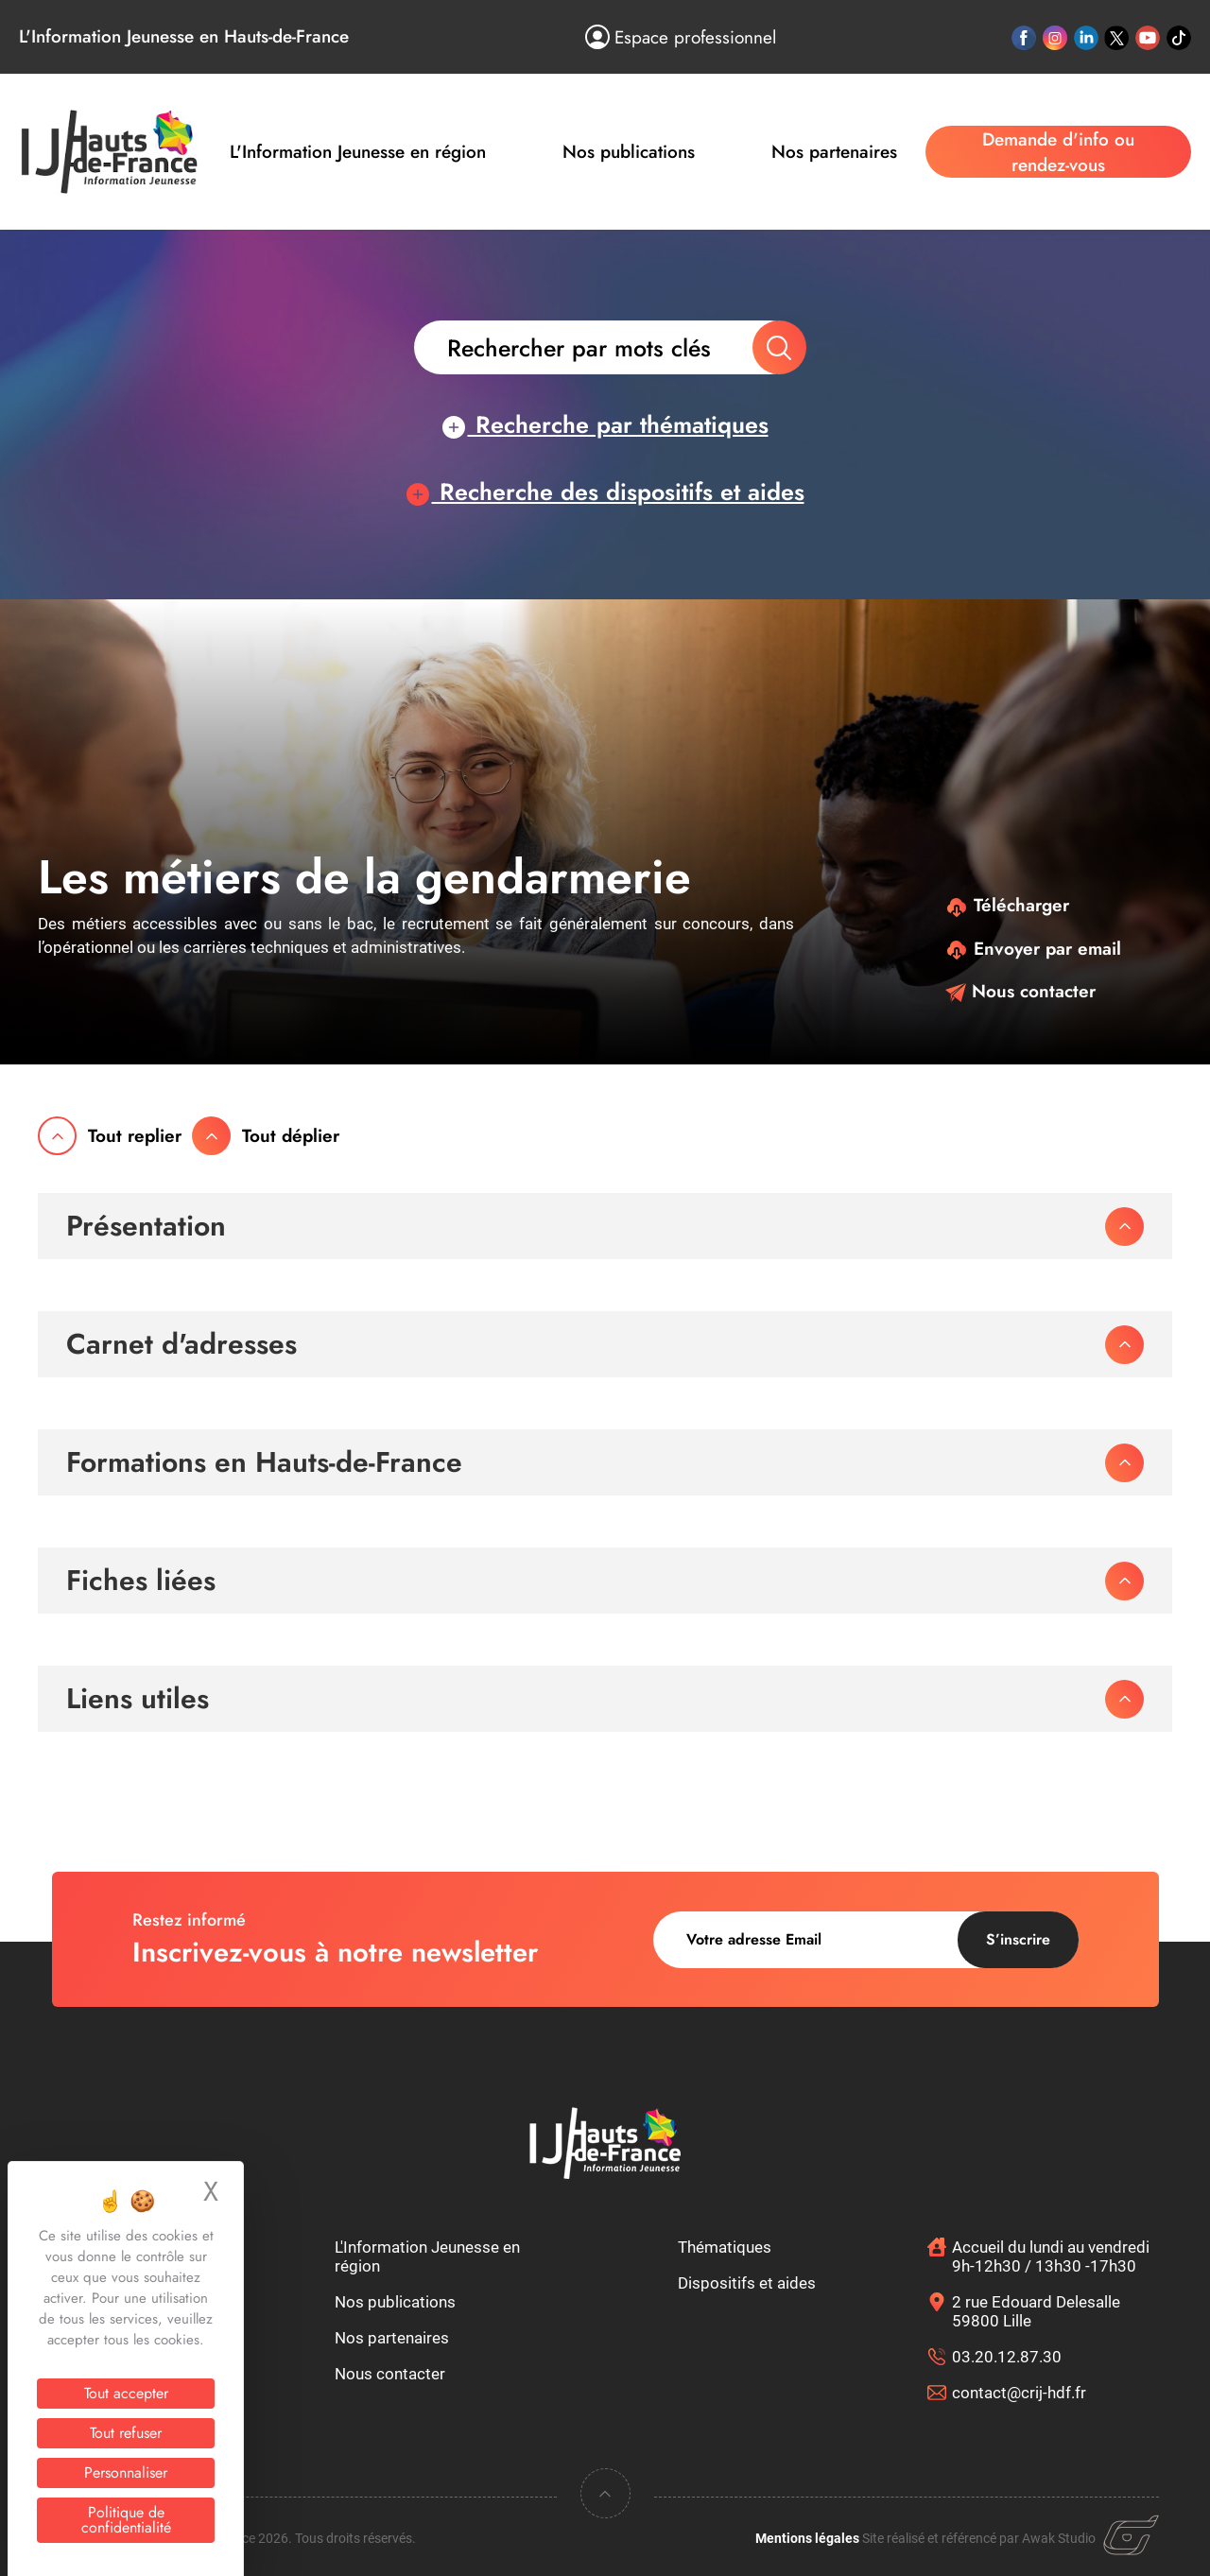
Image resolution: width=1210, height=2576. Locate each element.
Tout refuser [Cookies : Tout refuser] (126, 2433)
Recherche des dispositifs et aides (605, 492)
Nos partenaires (834, 151)
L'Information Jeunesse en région (358, 151)
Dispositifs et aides (747, 2282)
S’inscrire (1018, 1939)
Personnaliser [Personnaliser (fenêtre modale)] (125, 2472)
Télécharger (1007, 905)
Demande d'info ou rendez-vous (1058, 152)
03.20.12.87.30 (1007, 2356)
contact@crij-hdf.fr (1019, 2392)
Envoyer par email (1033, 948)
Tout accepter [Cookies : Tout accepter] (126, 2393)
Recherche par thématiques (605, 424)
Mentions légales (807, 2538)
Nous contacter (1020, 991)
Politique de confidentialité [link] (126, 2519)
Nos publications (628, 151)
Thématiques (724, 2247)
